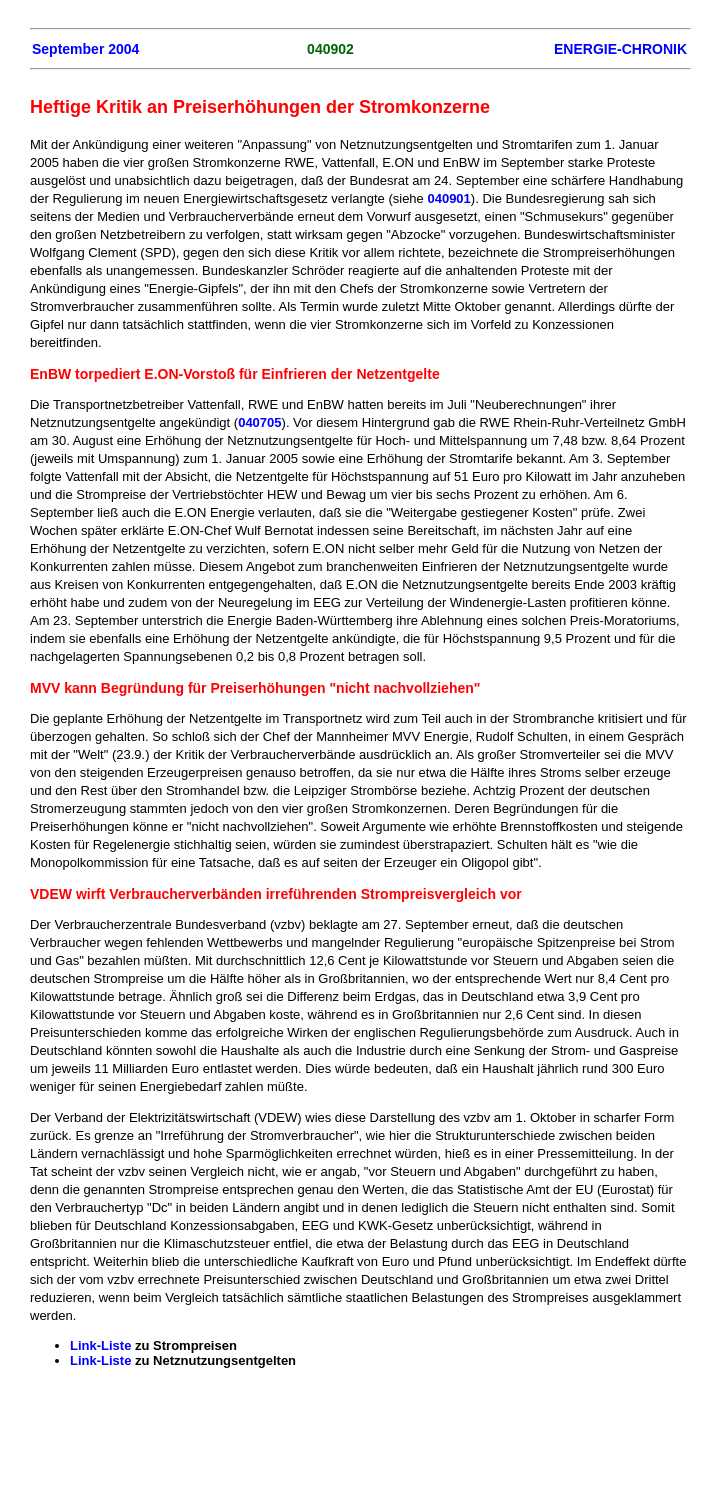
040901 (448, 198)
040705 (259, 422)
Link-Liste (100, 1345)
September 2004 (85, 49)
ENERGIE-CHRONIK (620, 49)
